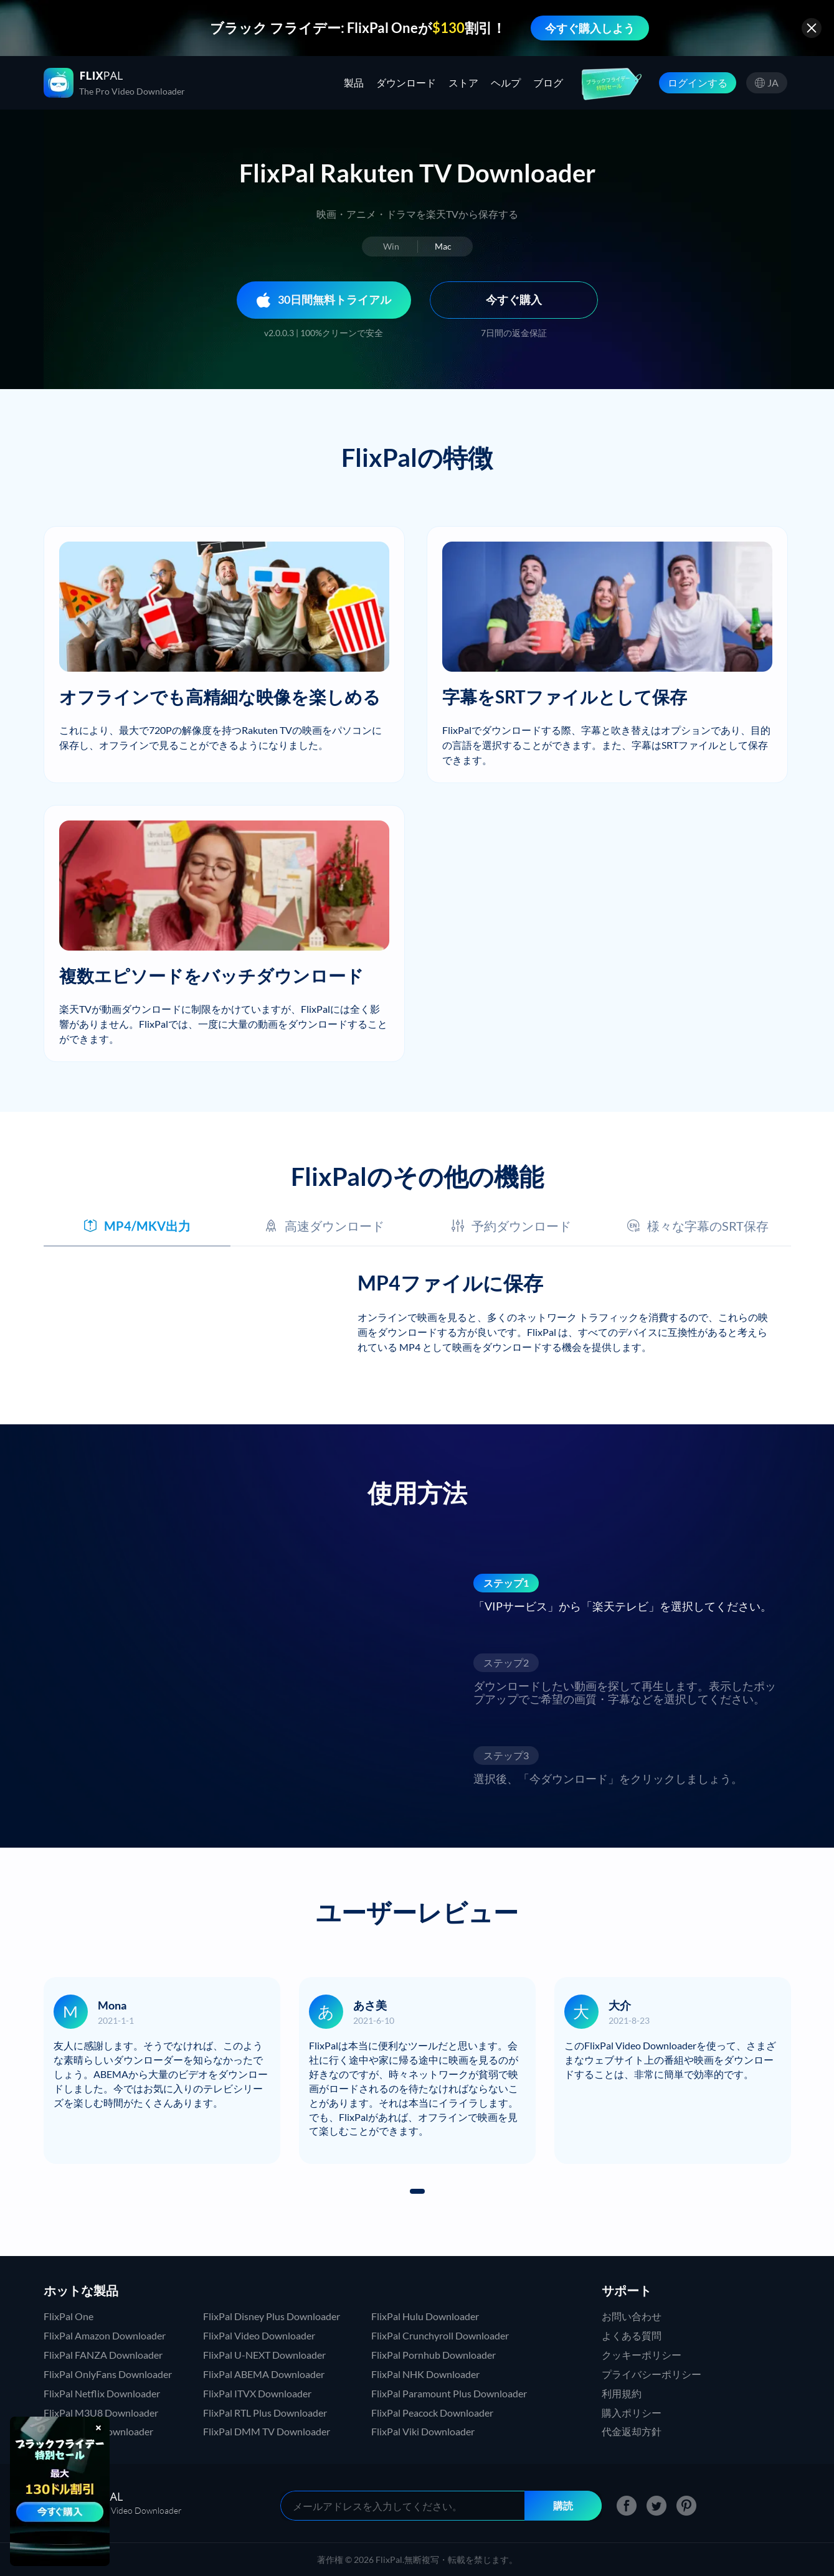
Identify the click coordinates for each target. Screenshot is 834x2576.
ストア (463, 82)
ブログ (548, 82)
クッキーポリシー (641, 2355)
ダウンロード (406, 82)
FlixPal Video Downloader (259, 2335)
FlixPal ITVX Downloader (257, 2393)
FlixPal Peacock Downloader (432, 2413)
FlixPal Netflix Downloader (102, 2393)
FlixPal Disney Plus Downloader (271, 2316)
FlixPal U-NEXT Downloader (264, 2355)
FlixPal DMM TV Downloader (266, 2431)
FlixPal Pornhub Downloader (433, 2355)
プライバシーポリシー (651, 2374)
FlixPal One (68, 2316)
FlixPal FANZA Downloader (103, 2355)
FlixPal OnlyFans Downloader (108, 2374)
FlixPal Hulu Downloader (425, 2316)
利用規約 (622, 2393)
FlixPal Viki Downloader (423, 2431)
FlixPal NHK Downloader (425, 2374)
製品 (354, 82)
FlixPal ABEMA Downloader (264, 2374)
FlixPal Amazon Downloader (105, 2335)
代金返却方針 (631, 2431)
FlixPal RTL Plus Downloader (265, 2413)
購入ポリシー (631, 2413)
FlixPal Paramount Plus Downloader (449, 2393)
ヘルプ (506, 82)
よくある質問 (631, 2335)
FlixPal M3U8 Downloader (101, 2413)
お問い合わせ (631, 2316)
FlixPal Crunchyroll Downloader (440, 2335)
